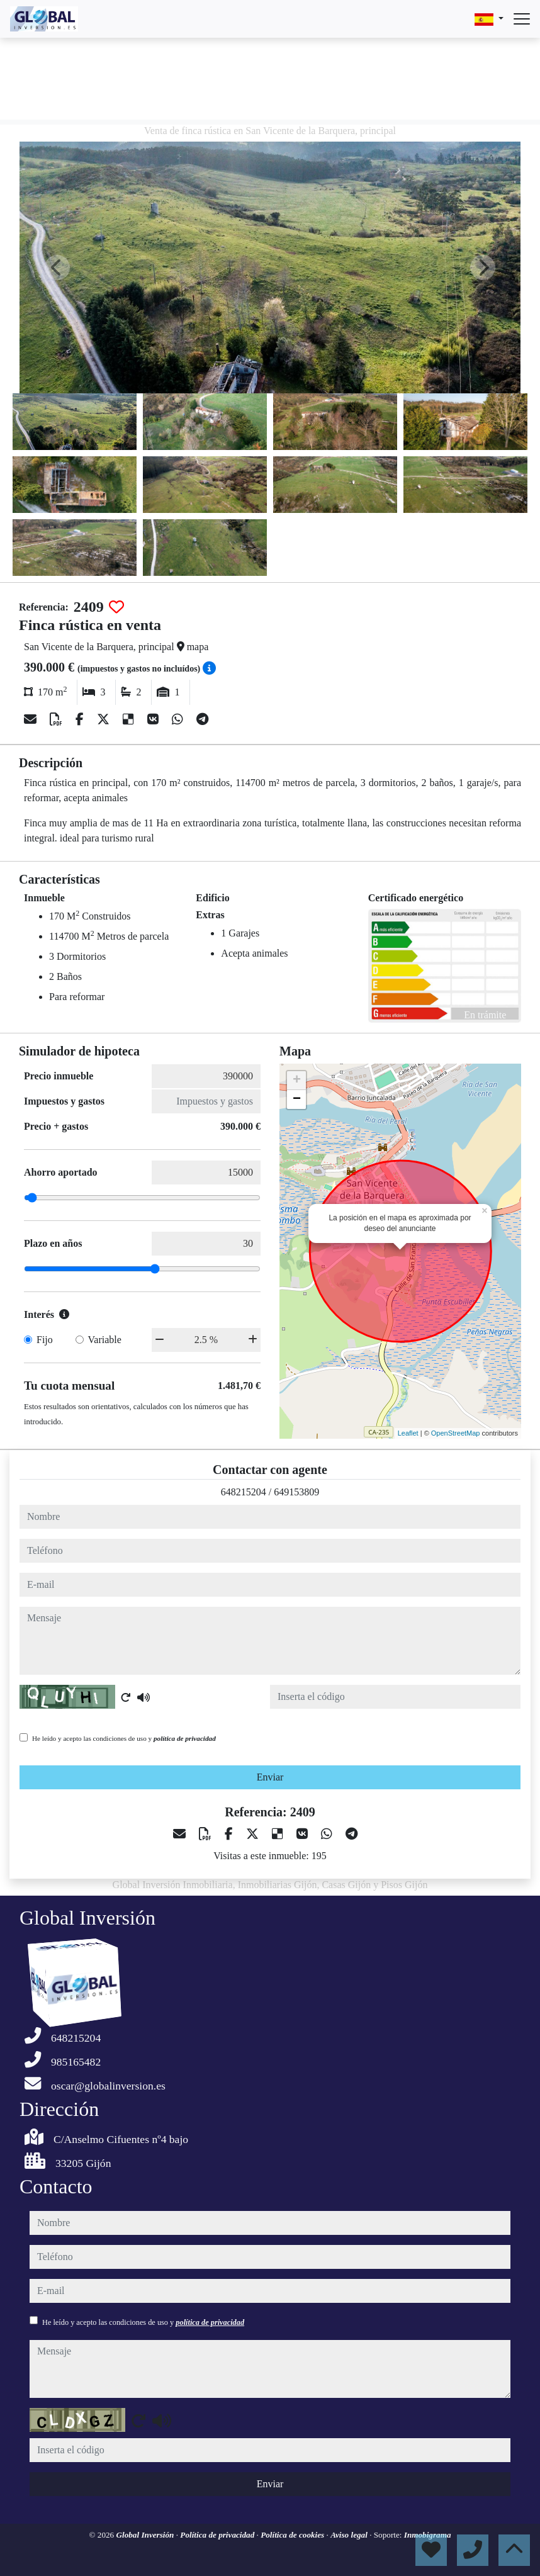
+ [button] (297, 1080)
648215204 (243, 1492)
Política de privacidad (218, 2534)
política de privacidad (185, 1738)
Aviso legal (349, 2534)
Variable (104, 1339)
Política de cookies (293, 2534)
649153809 (296, 1492)
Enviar (270, 1777)
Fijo (45, 1339)
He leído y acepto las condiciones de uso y (124, 1738)
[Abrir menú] (522, 19)
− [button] (297, 1099)
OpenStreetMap (455, 1433)
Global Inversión (146, 2534)
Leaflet (408, 1433)
